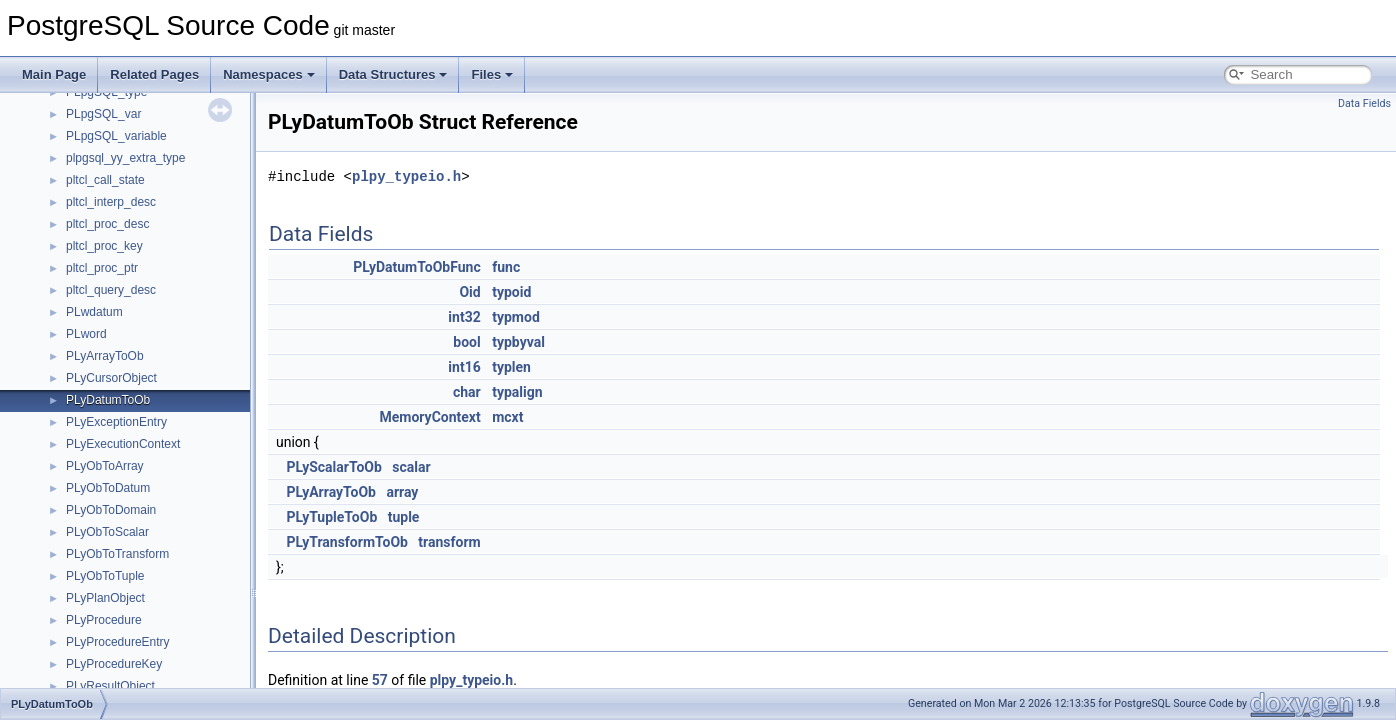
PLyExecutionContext (123, 444)
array (402, 492)
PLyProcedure (104, 620)
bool (466, 342)
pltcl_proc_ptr (102, 268)
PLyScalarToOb (333, 467)
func (506, 267)
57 (380, 680)
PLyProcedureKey (114, 664)
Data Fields (1364, 103)
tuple (404, 517)
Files (492, 74)
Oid (469, 292)
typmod (516, 317)
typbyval (518, 342)
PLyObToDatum (108, 488)
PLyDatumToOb (108, 400)
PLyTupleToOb (331, 517)
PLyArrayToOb (105, 356)
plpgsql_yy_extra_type (125, 158)
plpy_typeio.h (406, 176)
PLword (86, 334)
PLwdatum (94, 312)
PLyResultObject (110, 686)
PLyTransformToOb (347, 542)
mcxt (507, 417)
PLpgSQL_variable (116, 136)
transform (449, 542)
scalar (411, 467)
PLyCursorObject (111, 378)
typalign (517, 392)
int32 (464, 317)
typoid (511, 292)
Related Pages (154, 74)
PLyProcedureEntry (118, 642)
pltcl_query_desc (111, 290)
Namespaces (269, 74)
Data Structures (393, 74)
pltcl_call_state (105, 180)
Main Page (54, 74)
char (467, 392)
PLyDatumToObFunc (417, 267)
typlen (511, 367)
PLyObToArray (105, 466)
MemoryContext (429, 417)
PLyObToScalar (107, 532)
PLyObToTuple (105, 576)
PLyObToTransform (117, 554)
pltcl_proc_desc (107, 224)
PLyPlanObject (105, 598)
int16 (464, 367)
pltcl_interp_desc (111, 202)
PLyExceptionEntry (116, 422)
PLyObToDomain (111, 510)
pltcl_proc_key (104, 246)
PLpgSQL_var (103, 114)
